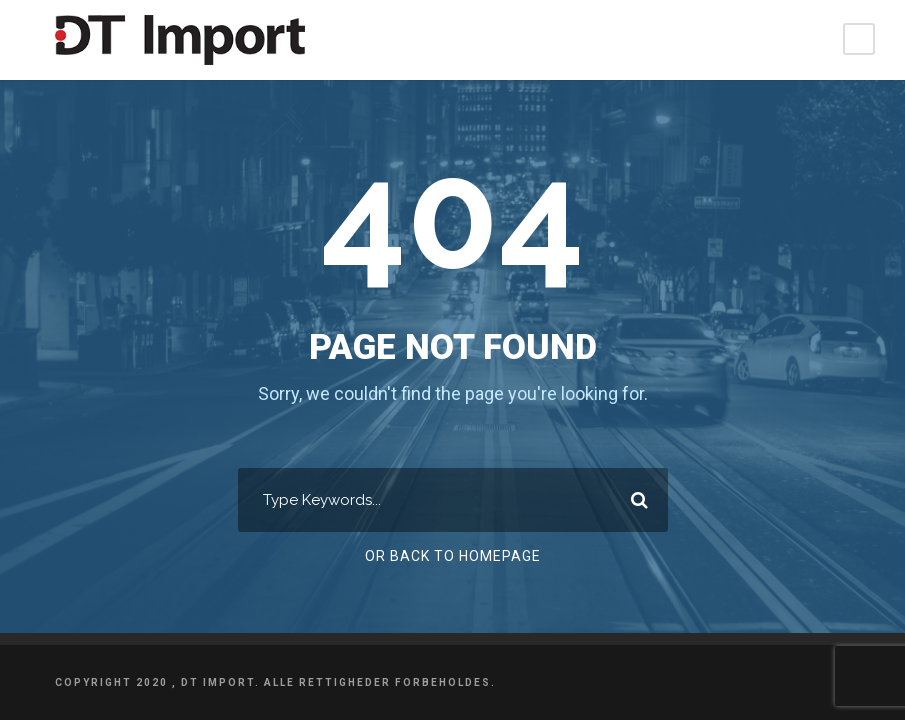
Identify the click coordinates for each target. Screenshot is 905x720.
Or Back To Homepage (452, 556)
